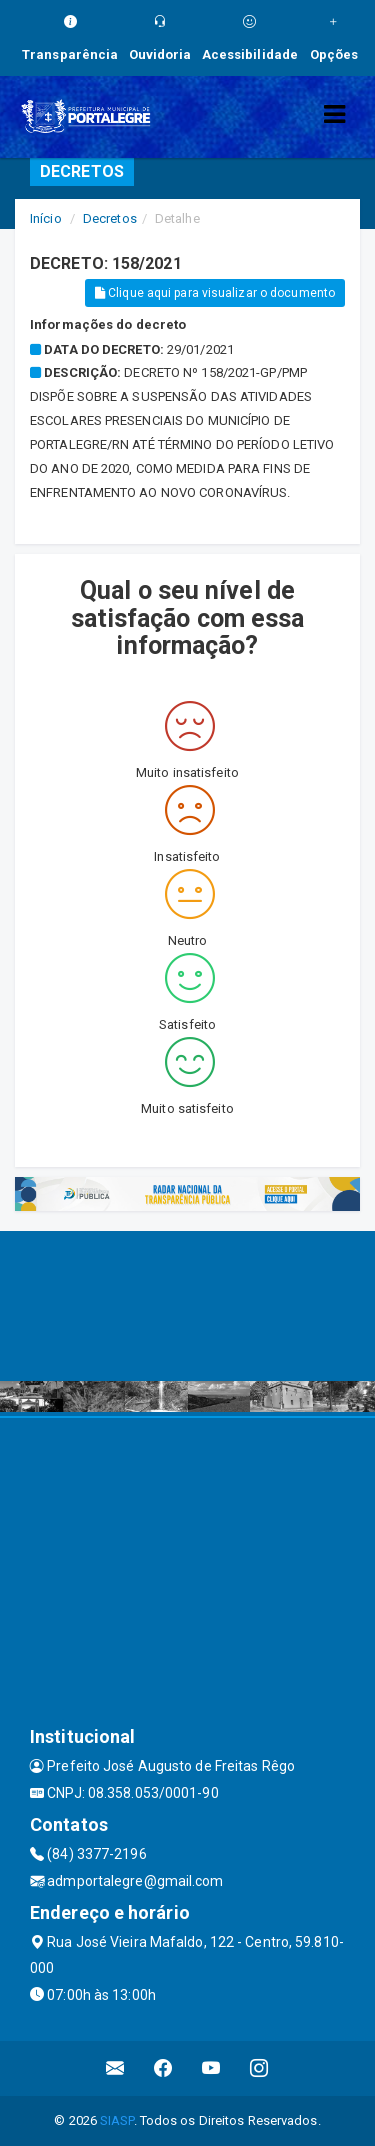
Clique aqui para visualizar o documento (215, 293)
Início (46, 218)
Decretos (110, 218)
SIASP (117, 2120)
